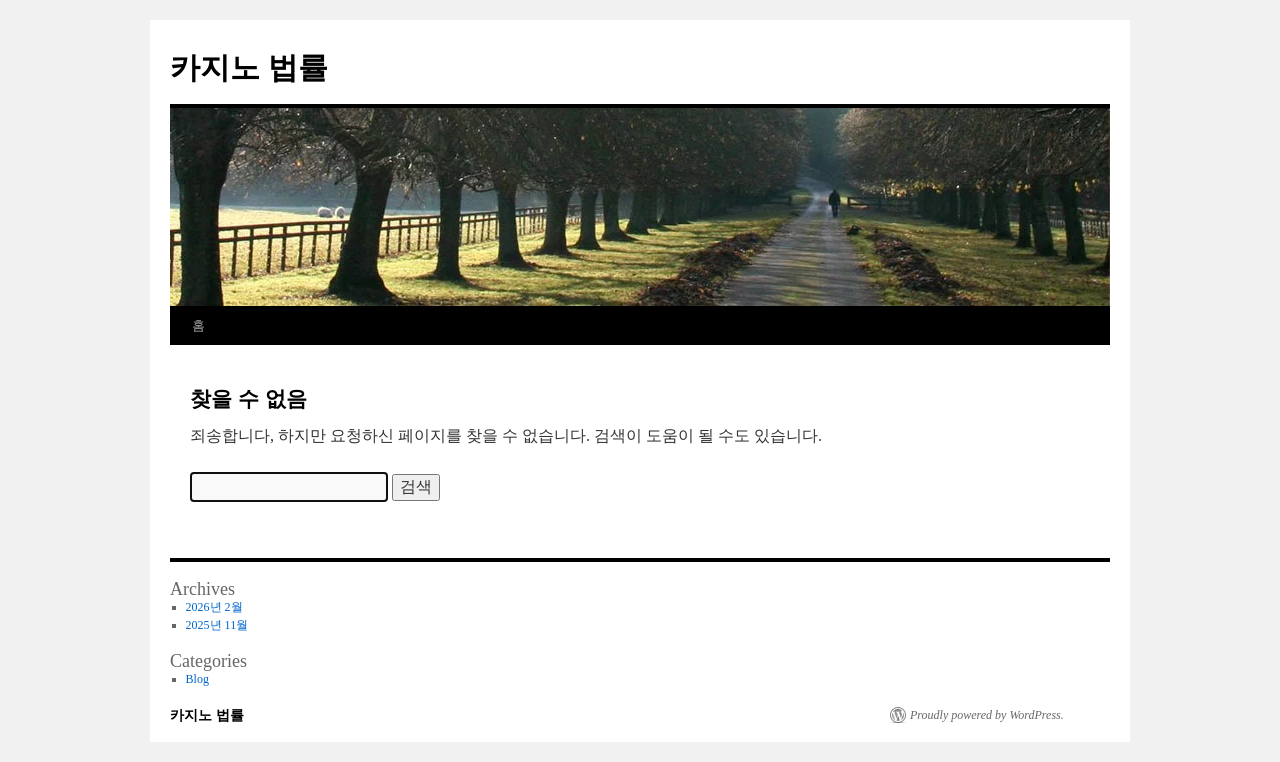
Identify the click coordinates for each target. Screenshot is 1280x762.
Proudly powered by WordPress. (987, 715)
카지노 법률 (249, 67)
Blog (197, 679)
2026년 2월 (214, 607)
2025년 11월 (217, 625)
